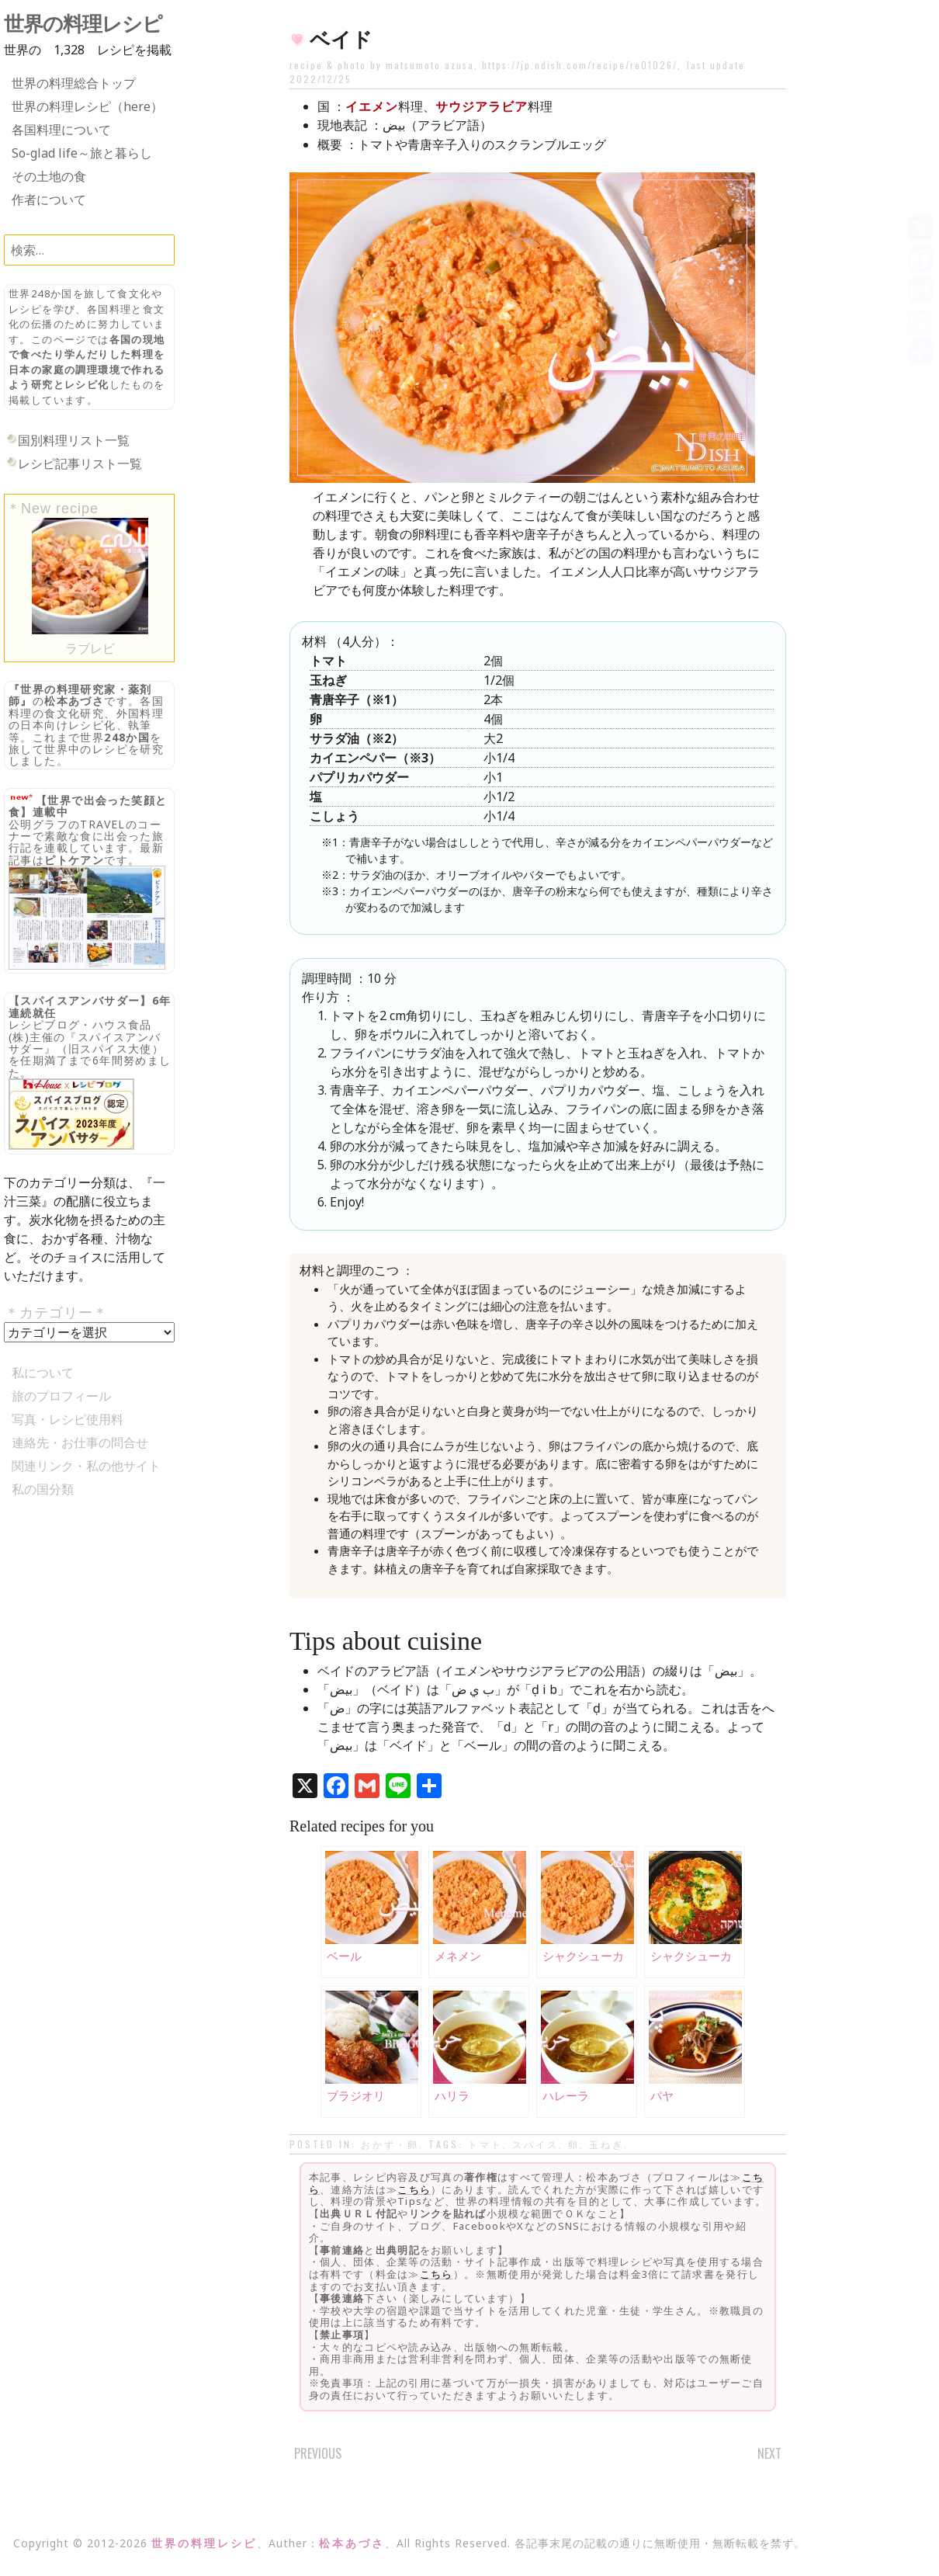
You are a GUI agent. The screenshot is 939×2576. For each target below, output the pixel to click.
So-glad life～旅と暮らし (82, 152)
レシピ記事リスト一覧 (80, 463)
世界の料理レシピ (83, 24)
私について (43, 1372)
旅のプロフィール (61, 1395)
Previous (317, 2453)
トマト (485, 2144)
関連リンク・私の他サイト (86, 1465)
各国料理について (61, 129)
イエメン (371, 106)
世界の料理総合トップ (74, 83)
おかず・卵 (390, 2144)
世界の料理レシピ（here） (87, 106)
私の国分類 (43, 1489)
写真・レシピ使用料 (67, 1419)
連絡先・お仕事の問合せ (80, 1442)
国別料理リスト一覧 (74, 440)
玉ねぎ (606, 2144)
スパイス (535, 2144)
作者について (49, 199)
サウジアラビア (481, 106)
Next (769, 2453)
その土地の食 (49, 176)
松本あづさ (74, 700)
